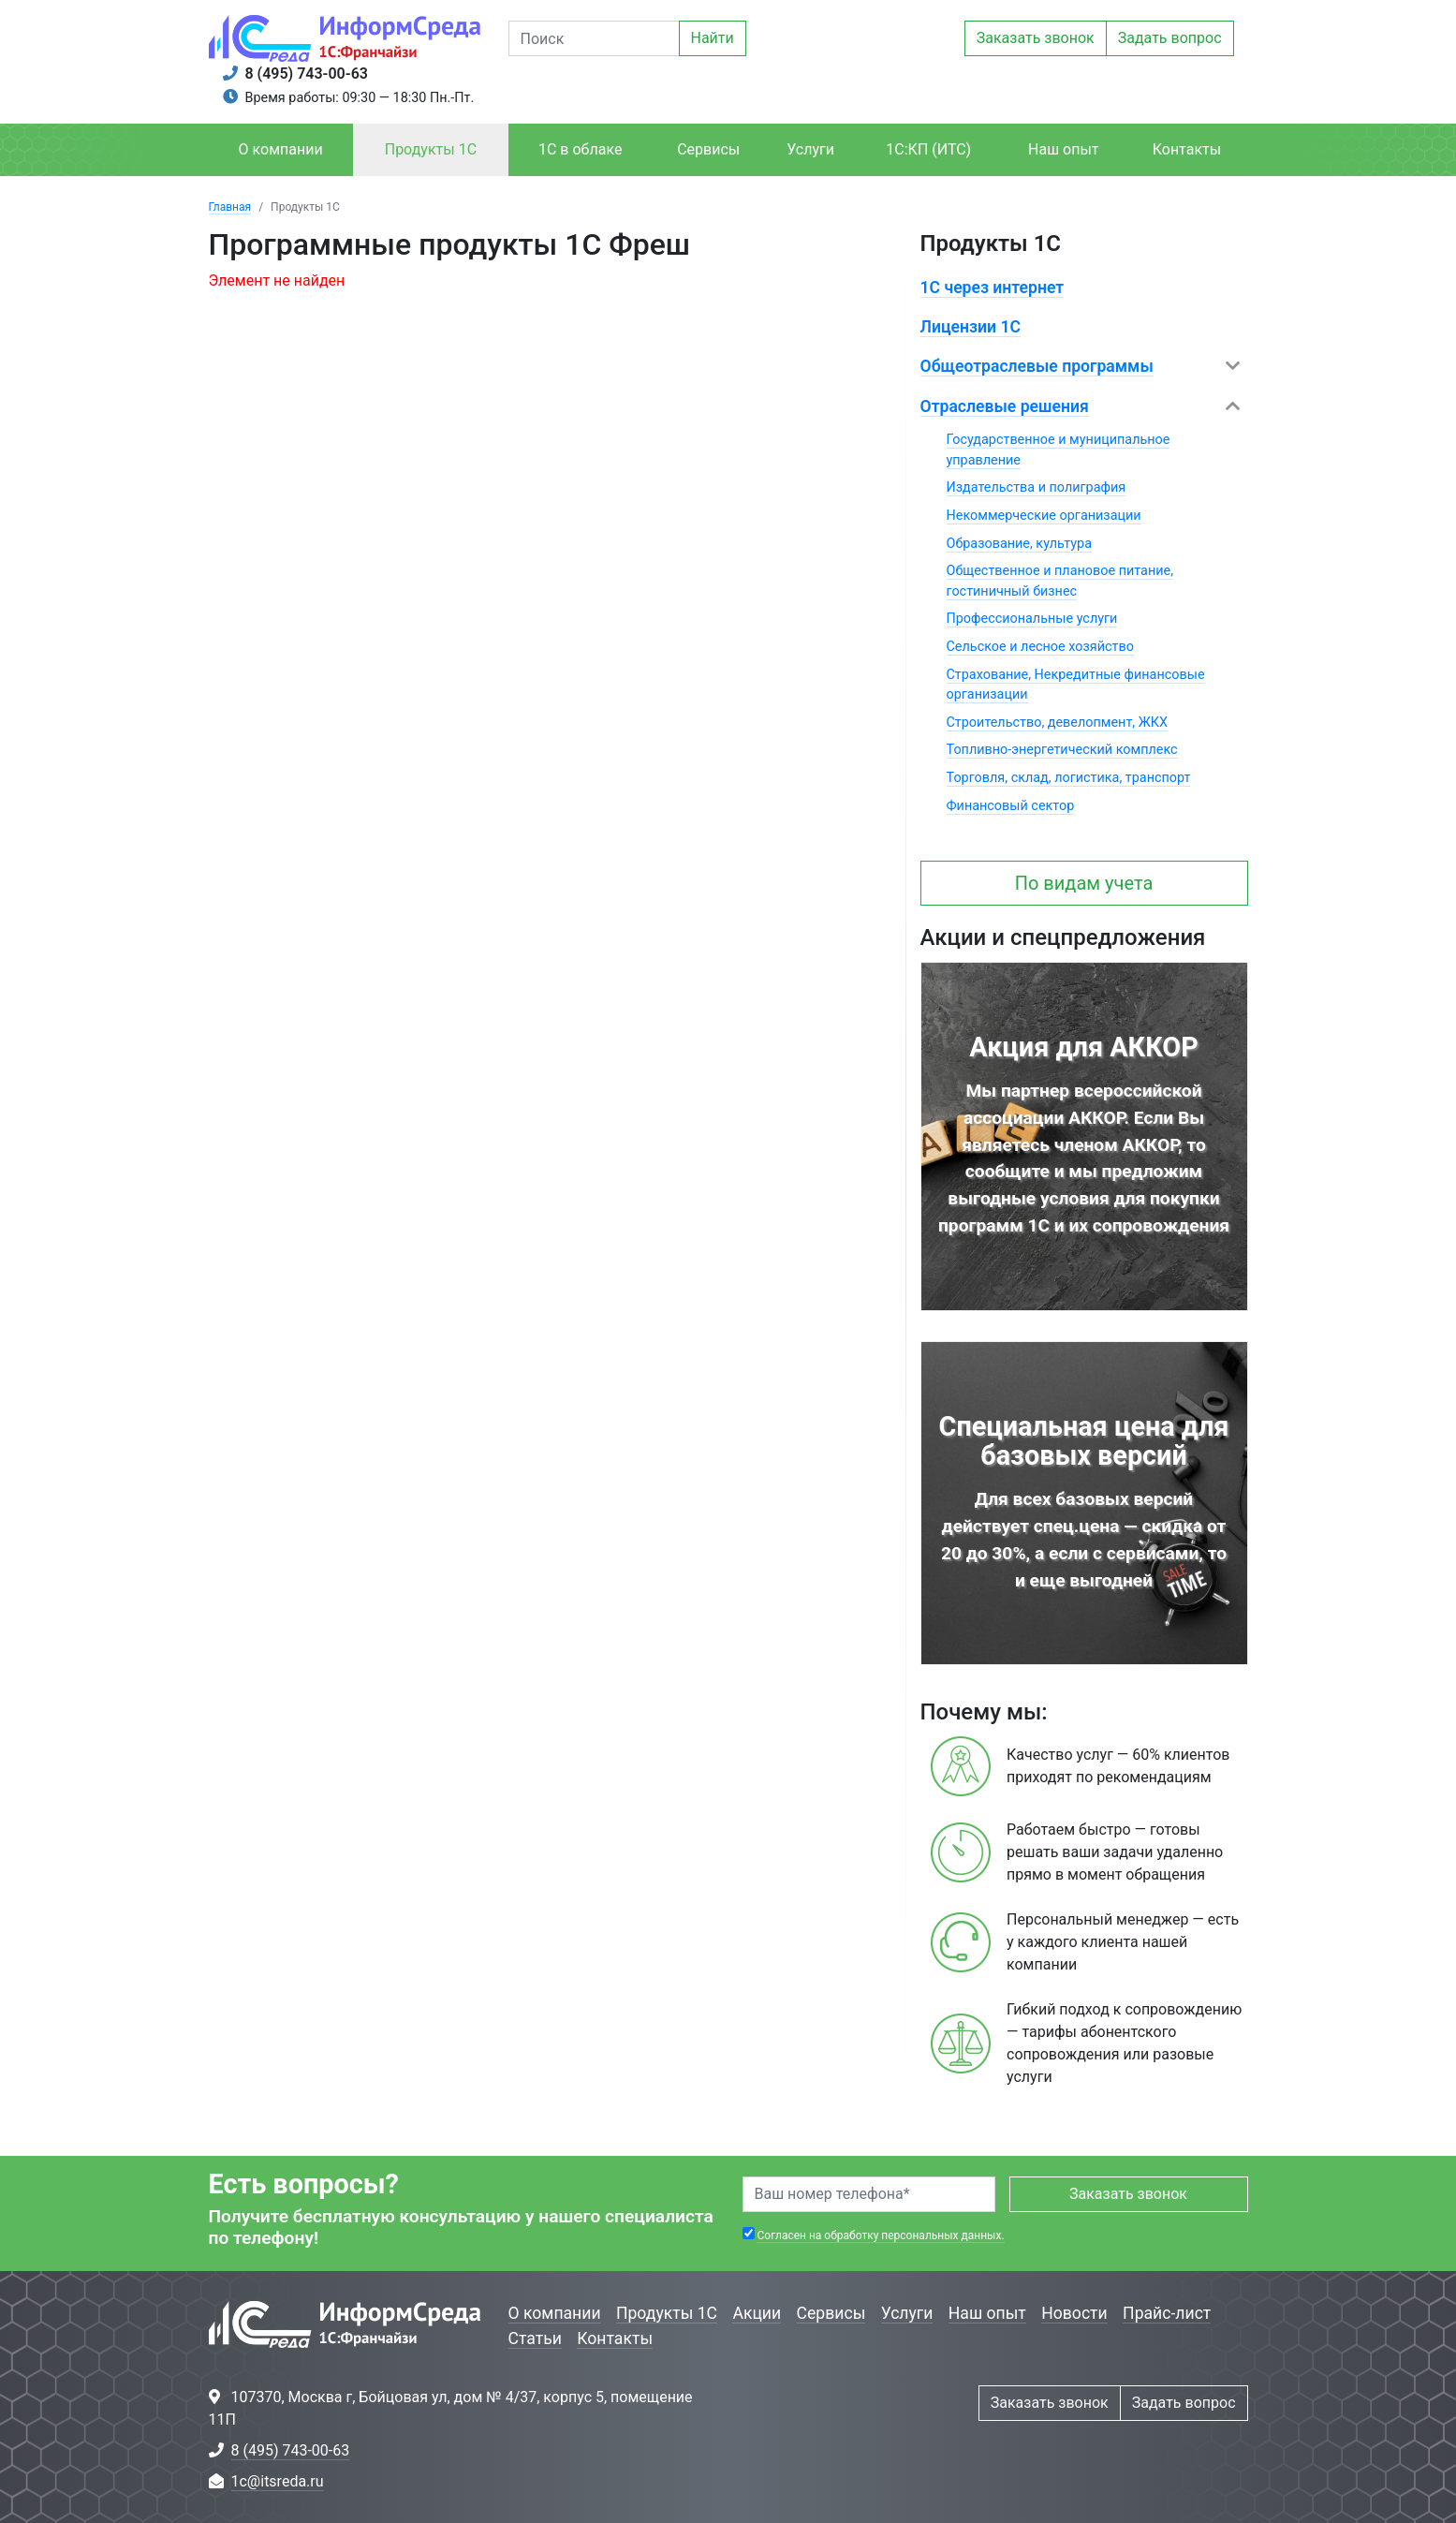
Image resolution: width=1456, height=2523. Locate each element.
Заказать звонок (1036, 38)
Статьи (535, 2338)
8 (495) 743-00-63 (306, 73)
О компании (281, 149)
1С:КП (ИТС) (928, 149)
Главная (230, 207)
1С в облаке (580, 149)
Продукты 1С (431, 149)
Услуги (810, 149)
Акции (756, 2313)
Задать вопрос (1170, 38)
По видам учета (1084, 883)
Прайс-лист (1167, 2313)
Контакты (1187, 149)
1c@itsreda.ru (277, 2481)
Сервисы (708, 149)
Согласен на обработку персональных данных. (880, 2235)
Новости (1074, 2313)
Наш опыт (1063, 149)
